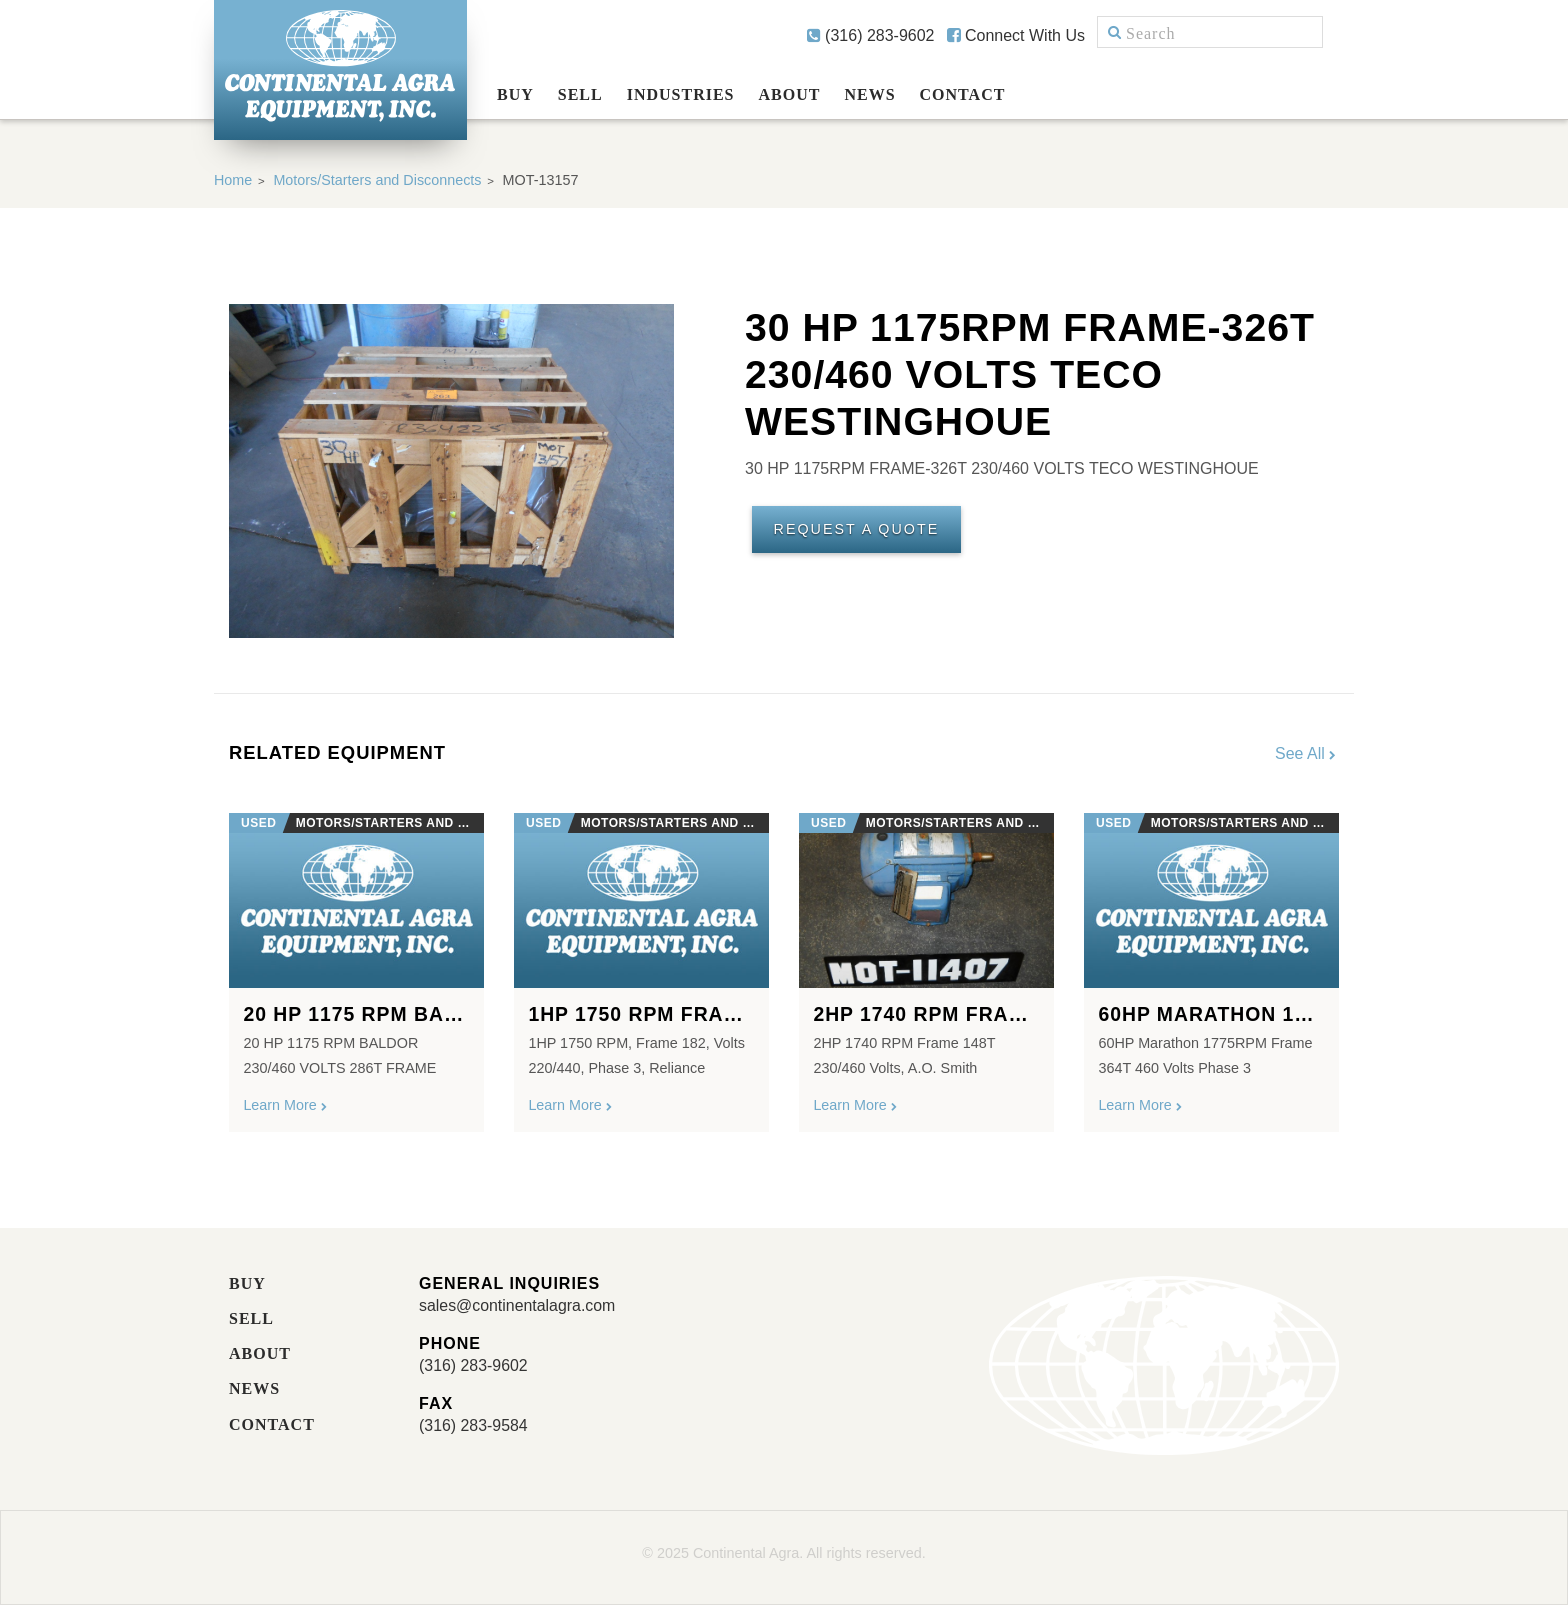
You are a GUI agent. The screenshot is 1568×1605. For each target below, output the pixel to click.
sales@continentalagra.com (518, 1305)
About (790, 94)
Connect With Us (1016, 35)
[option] (356, 964)
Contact (963, 94)
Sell (580, 94)
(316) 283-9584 (473, 1425)
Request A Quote (857, 530)
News (869, 94)
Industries (681, 94)
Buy (515, 94)
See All (1307, 753)
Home (233, 180)
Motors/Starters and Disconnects (378, 180)
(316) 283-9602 (871, 35)
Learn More (286, 1106)
